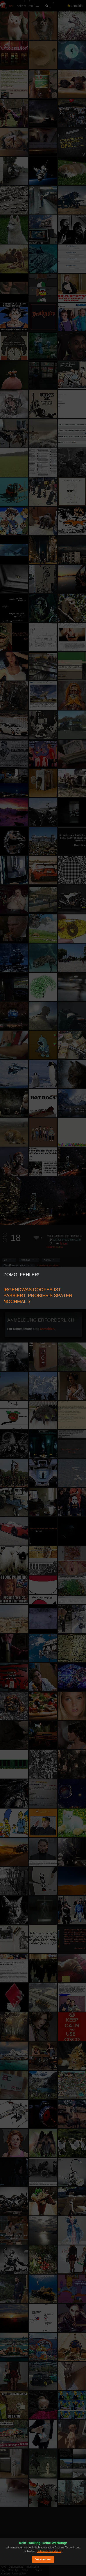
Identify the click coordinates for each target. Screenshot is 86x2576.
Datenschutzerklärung (50, 2551)
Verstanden (43, 2559)
